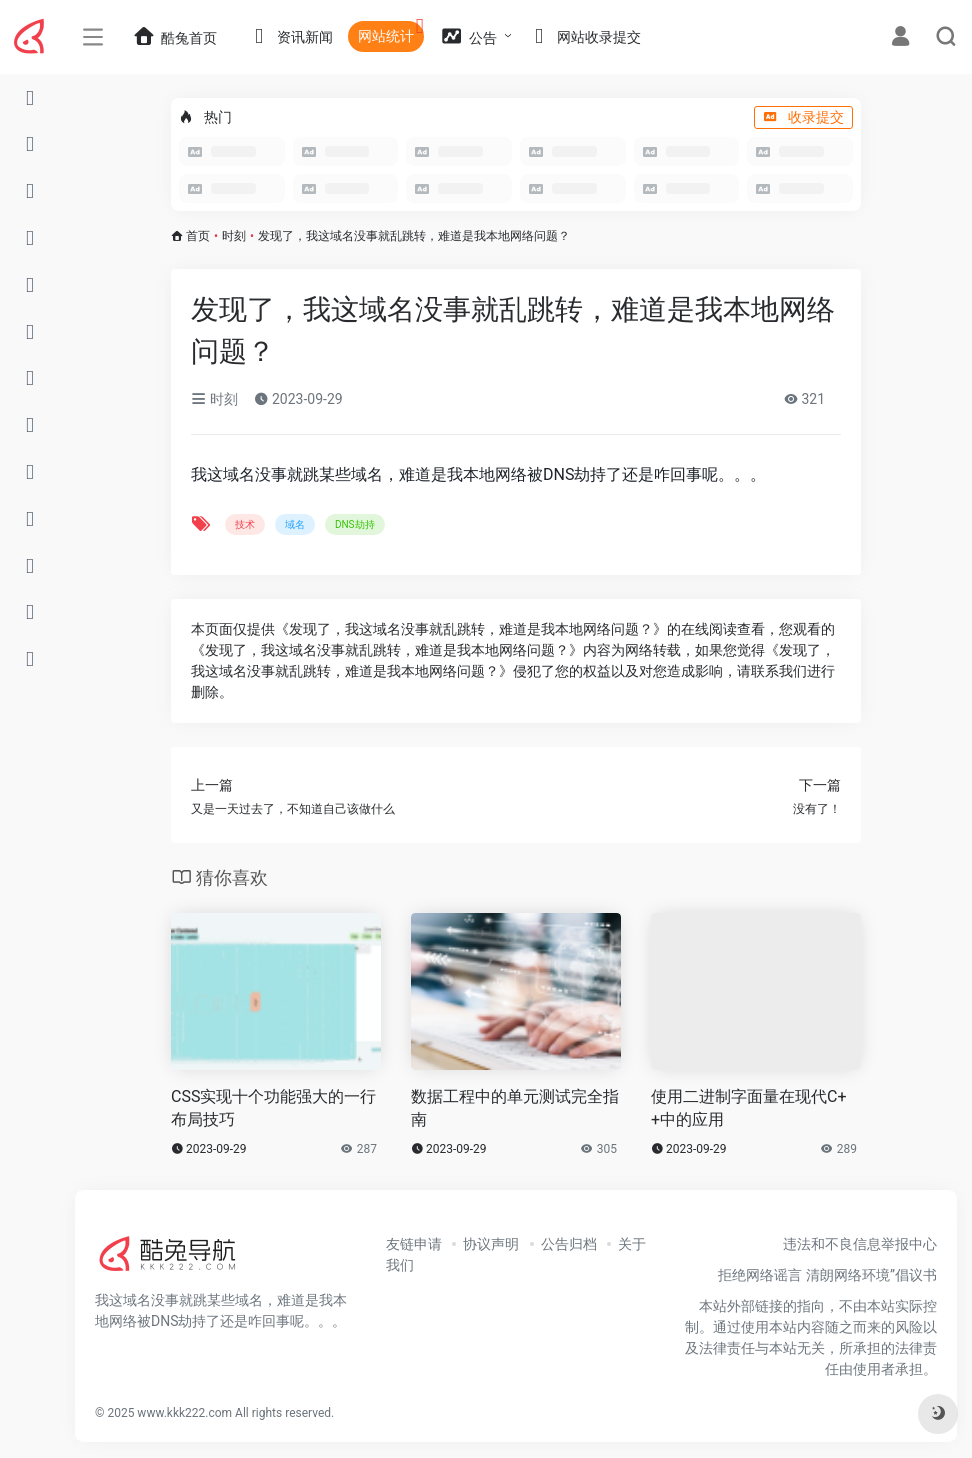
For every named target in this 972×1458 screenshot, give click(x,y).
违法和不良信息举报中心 (860, 1244)
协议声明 (491, 1244)
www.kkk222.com (184, 1413)
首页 (198, 236)
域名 (295, 524)
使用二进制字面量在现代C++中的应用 (749, 1108)
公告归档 (569, 1244)
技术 (245, 524)
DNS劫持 (355, 524)
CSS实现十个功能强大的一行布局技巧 (273, 1108)
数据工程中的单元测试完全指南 (515, 1108)
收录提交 (803, 117)
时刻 (234, 236)
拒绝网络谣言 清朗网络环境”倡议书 (827, 1275)
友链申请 (414, 1244)
